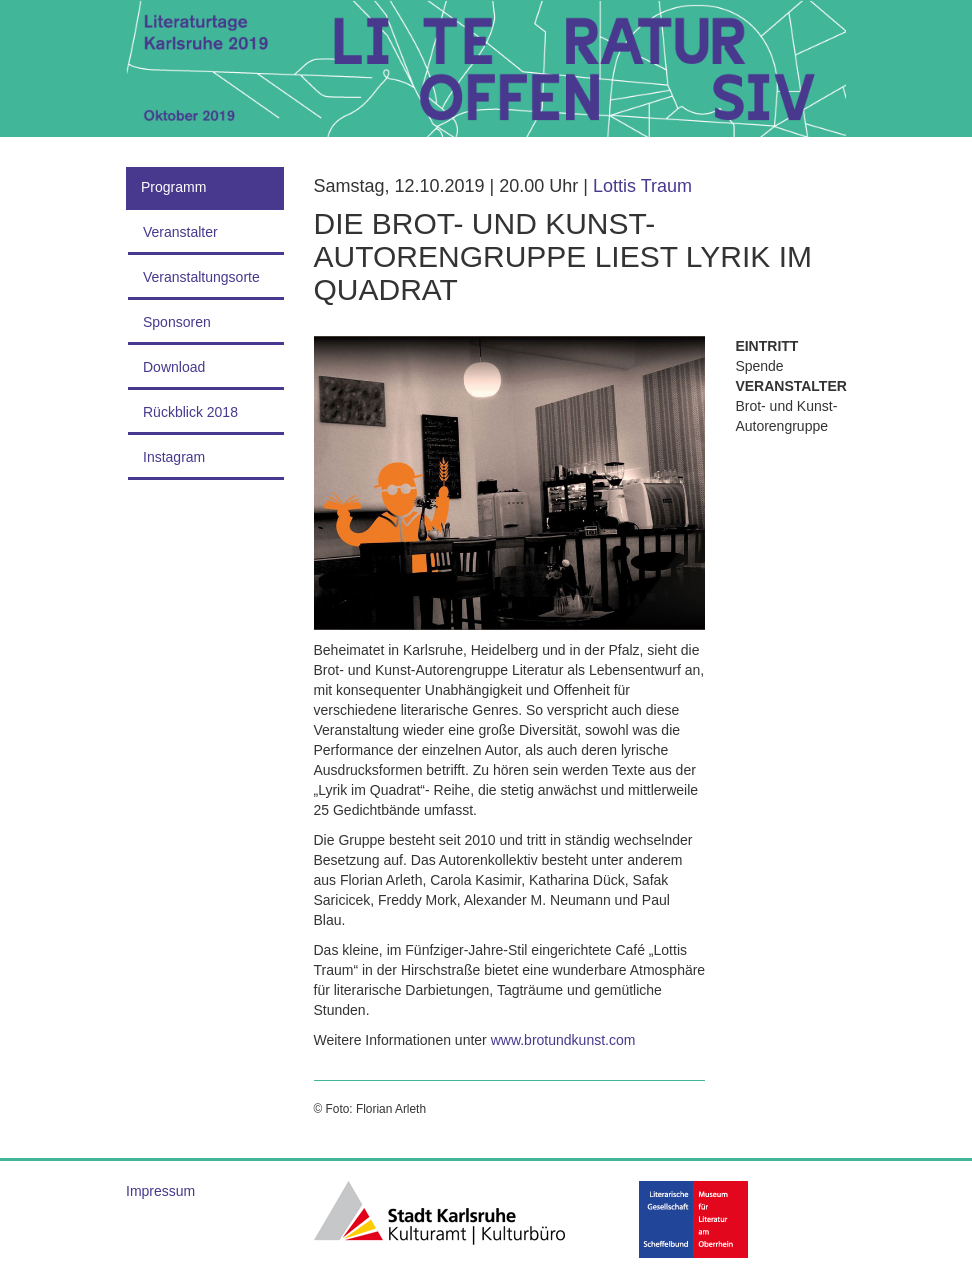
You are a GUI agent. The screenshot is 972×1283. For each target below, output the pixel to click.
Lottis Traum (642, 186)
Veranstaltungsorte (201, 277)
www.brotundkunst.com (563, 1040)
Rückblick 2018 (190, 412)
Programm (173, 187)
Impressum (160, 1191)
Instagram (174, 457)
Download (174, 367)
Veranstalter (180, 232)
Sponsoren (177, 322)
